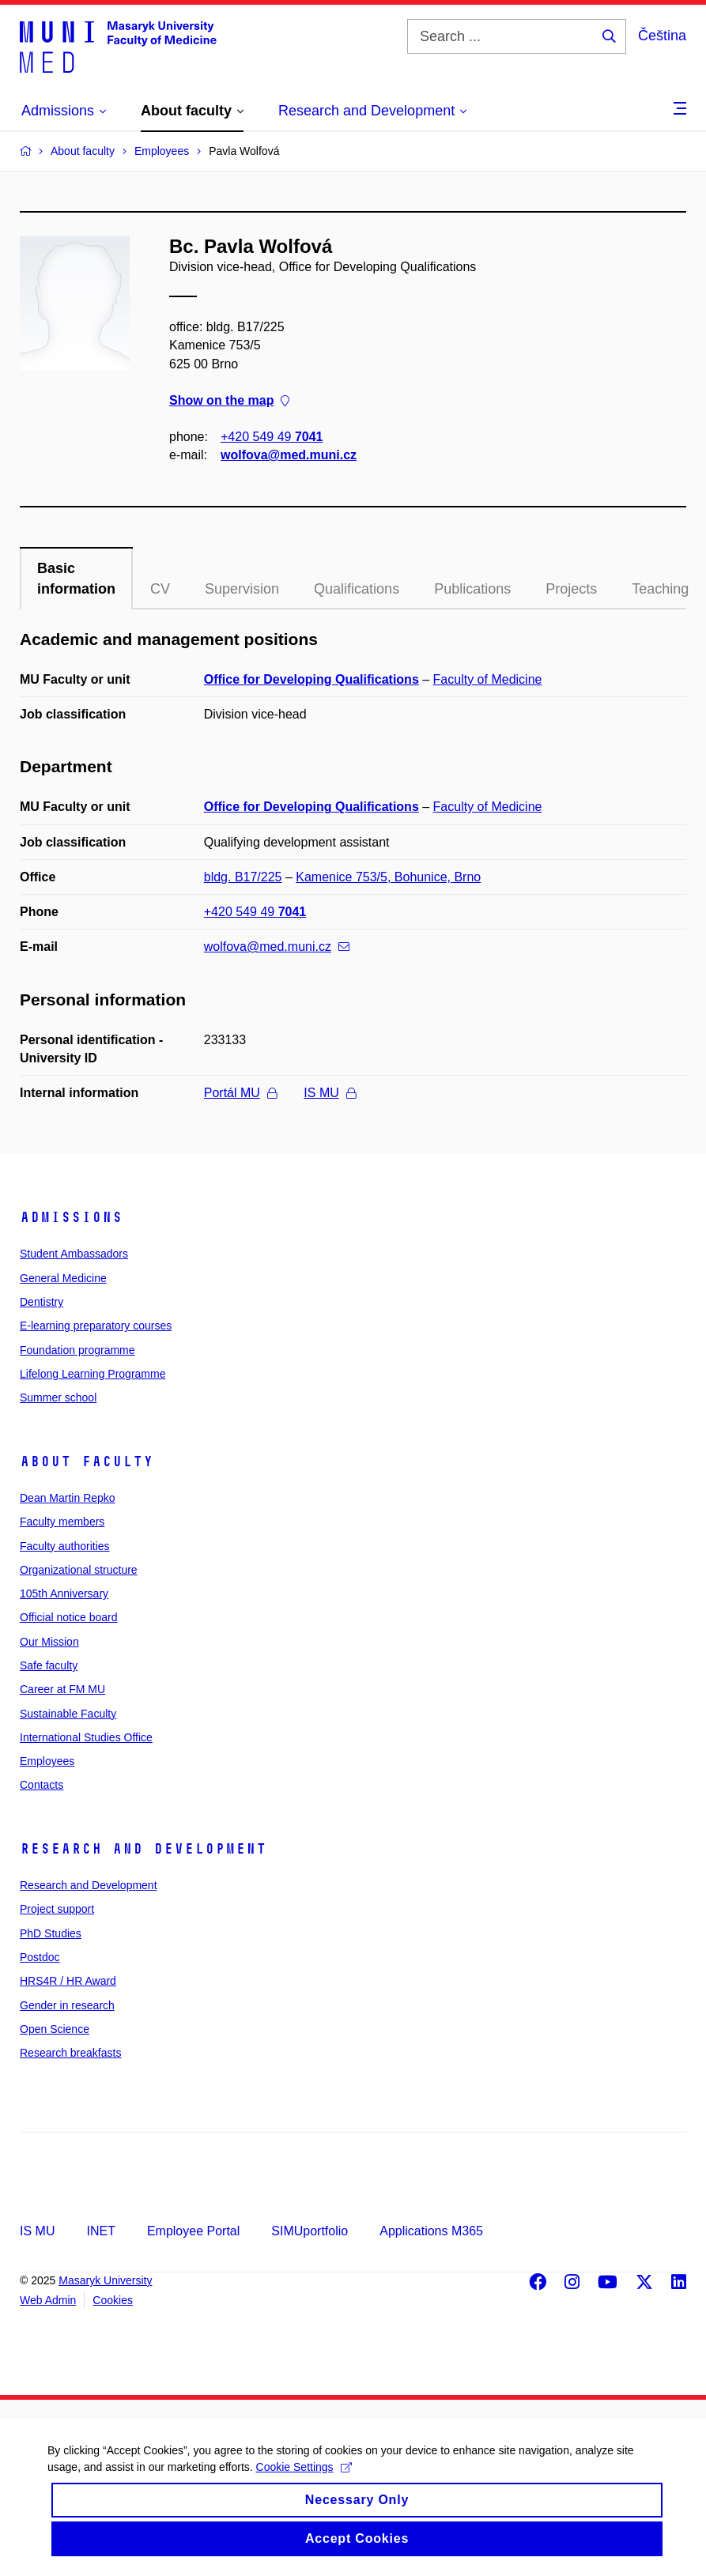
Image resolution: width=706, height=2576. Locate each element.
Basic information (76, 578)
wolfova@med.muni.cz (289, 455)
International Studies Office (86, 1737)
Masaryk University (105, 2280)
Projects (571, 589)
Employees (47, 1761)
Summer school (58, 1397)
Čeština (662, 35)
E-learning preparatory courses (96, 1325)
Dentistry (41, 1302)
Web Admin (48, 2300)
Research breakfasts (70, 2052)
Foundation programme (77, 1350)
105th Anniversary (64, 1593)
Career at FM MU (62, 1689)
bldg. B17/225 (243, 877)
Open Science (54, 2029)
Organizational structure (79, 1569)
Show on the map (229, 400)
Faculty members (62, 1521)
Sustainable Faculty (68, 1713)
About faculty (86, 1461)
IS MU (329, 1092)
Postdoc (40, 1957)
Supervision (242, 589)
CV (160, 589)
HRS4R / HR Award (68, 1980)
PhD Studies (50, 1933)
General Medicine (63, 1278)
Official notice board (68, 1617)
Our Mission (49, 1641)
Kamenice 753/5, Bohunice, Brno (388, 877)
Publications (472, 589)
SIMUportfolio (309, 2231)
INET (100, 2231)
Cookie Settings (304, 2478)
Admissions (71, 1217)
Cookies (112, 2300)
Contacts (41, 1784)
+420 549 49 (272, 436)
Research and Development (143, 1849)
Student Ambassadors (74, 1253)
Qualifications (356, 589)
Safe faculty (48, 1665)
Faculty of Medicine (487, 679)
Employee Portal (193, 2231)
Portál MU (240, 1092)
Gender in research (67, 2005)
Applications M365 (431, 2231)
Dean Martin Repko (67, 1498)
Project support (57, 1909)
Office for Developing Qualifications (311, 679)
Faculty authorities (65, 1546)
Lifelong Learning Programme (92, 1373)
